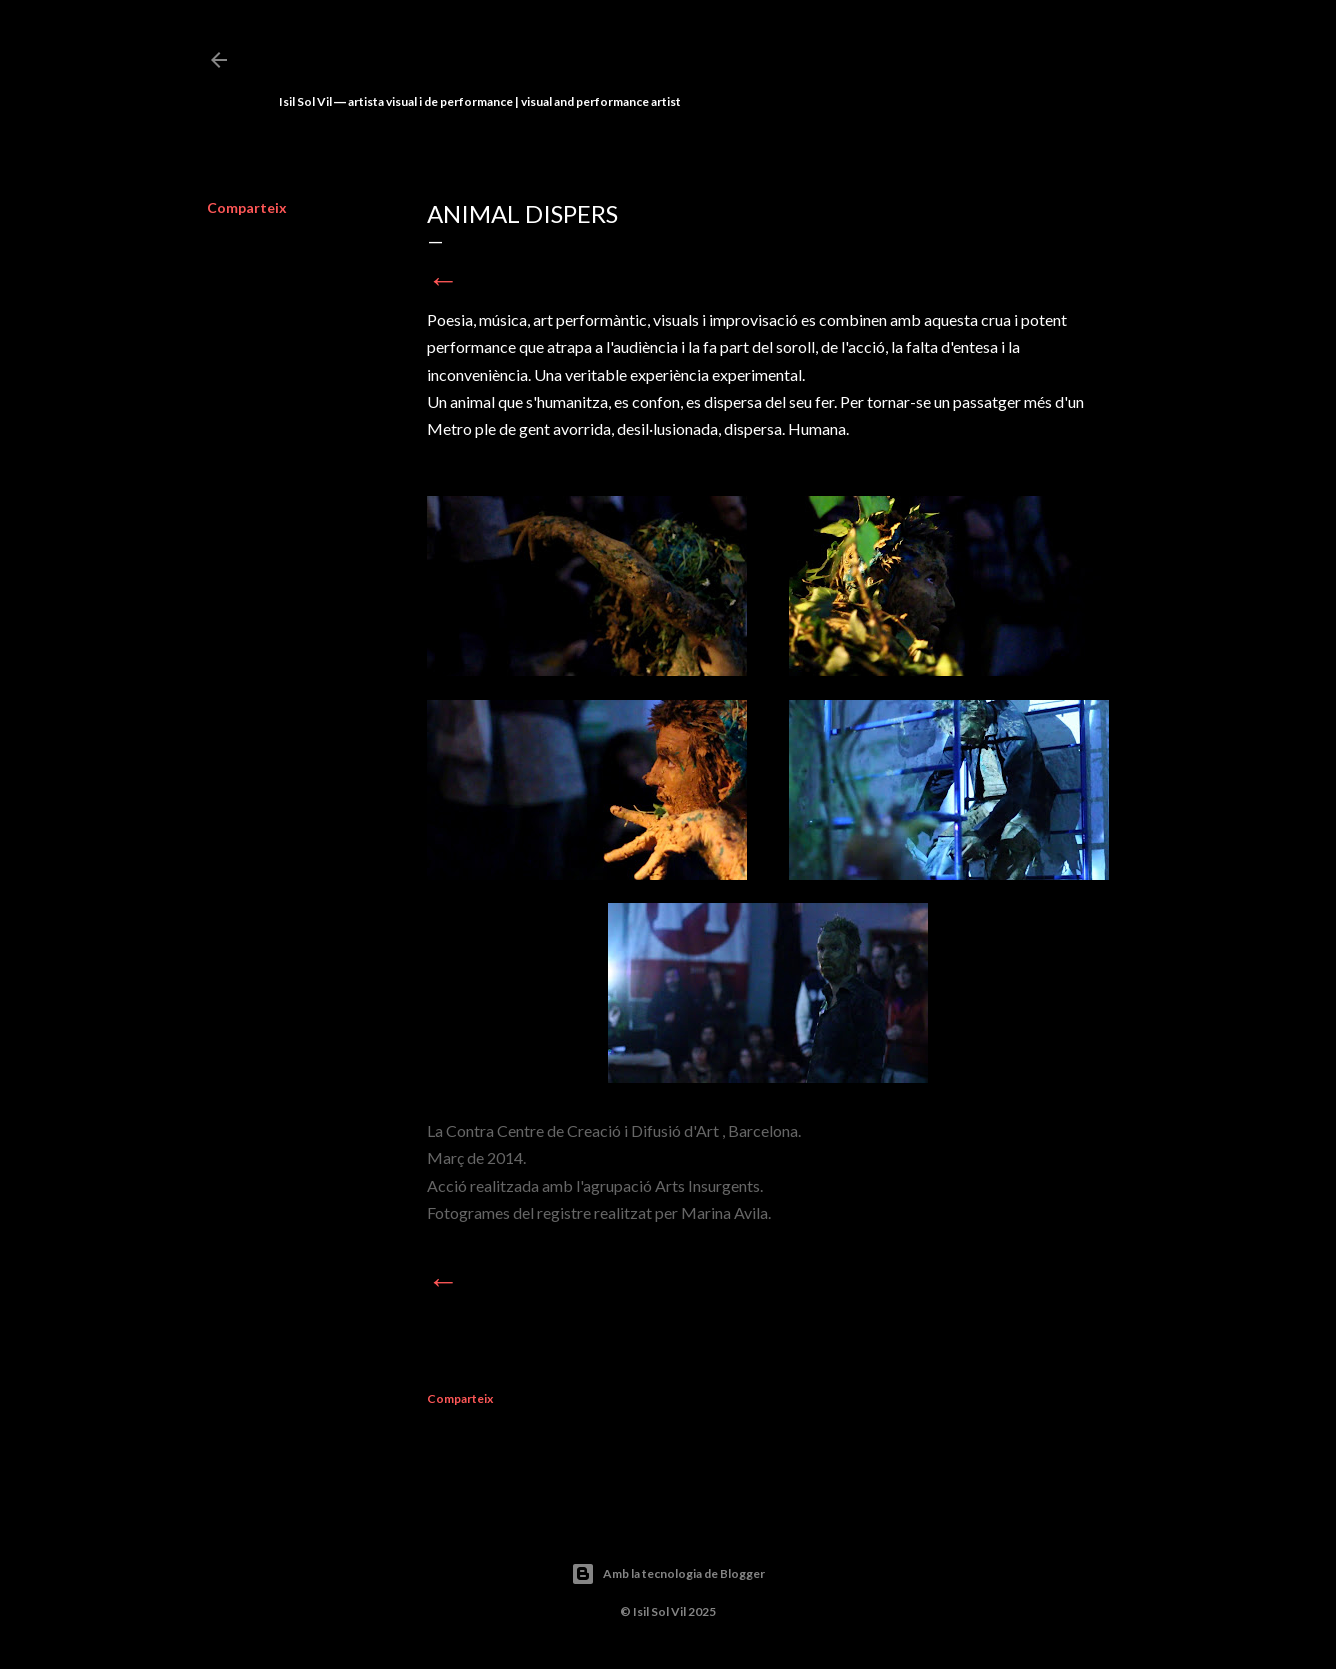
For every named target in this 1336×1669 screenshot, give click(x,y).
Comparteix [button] (247, 207)
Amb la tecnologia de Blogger (668, 1574)
